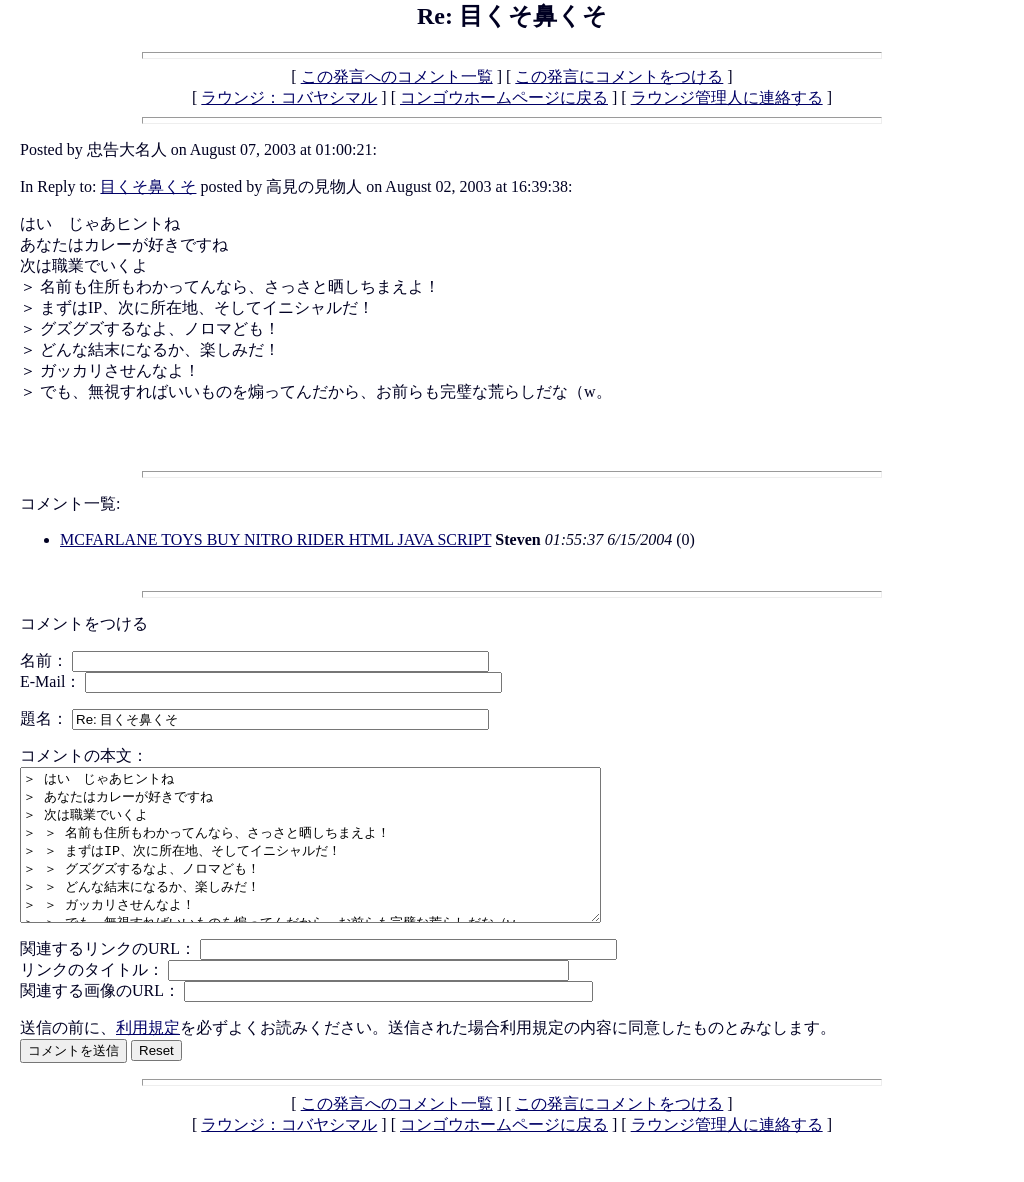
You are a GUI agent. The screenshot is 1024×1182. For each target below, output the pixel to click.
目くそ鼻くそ (148, 186)
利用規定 (148, 1057)
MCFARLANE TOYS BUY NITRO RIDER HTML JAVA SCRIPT (275, 539)
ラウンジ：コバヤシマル (289, 97)
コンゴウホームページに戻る (504, 97)
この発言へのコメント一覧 (397, 76)
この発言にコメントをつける (619, 76)
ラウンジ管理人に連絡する (727, 97)
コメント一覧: (70, 503)
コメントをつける (84, 623)
